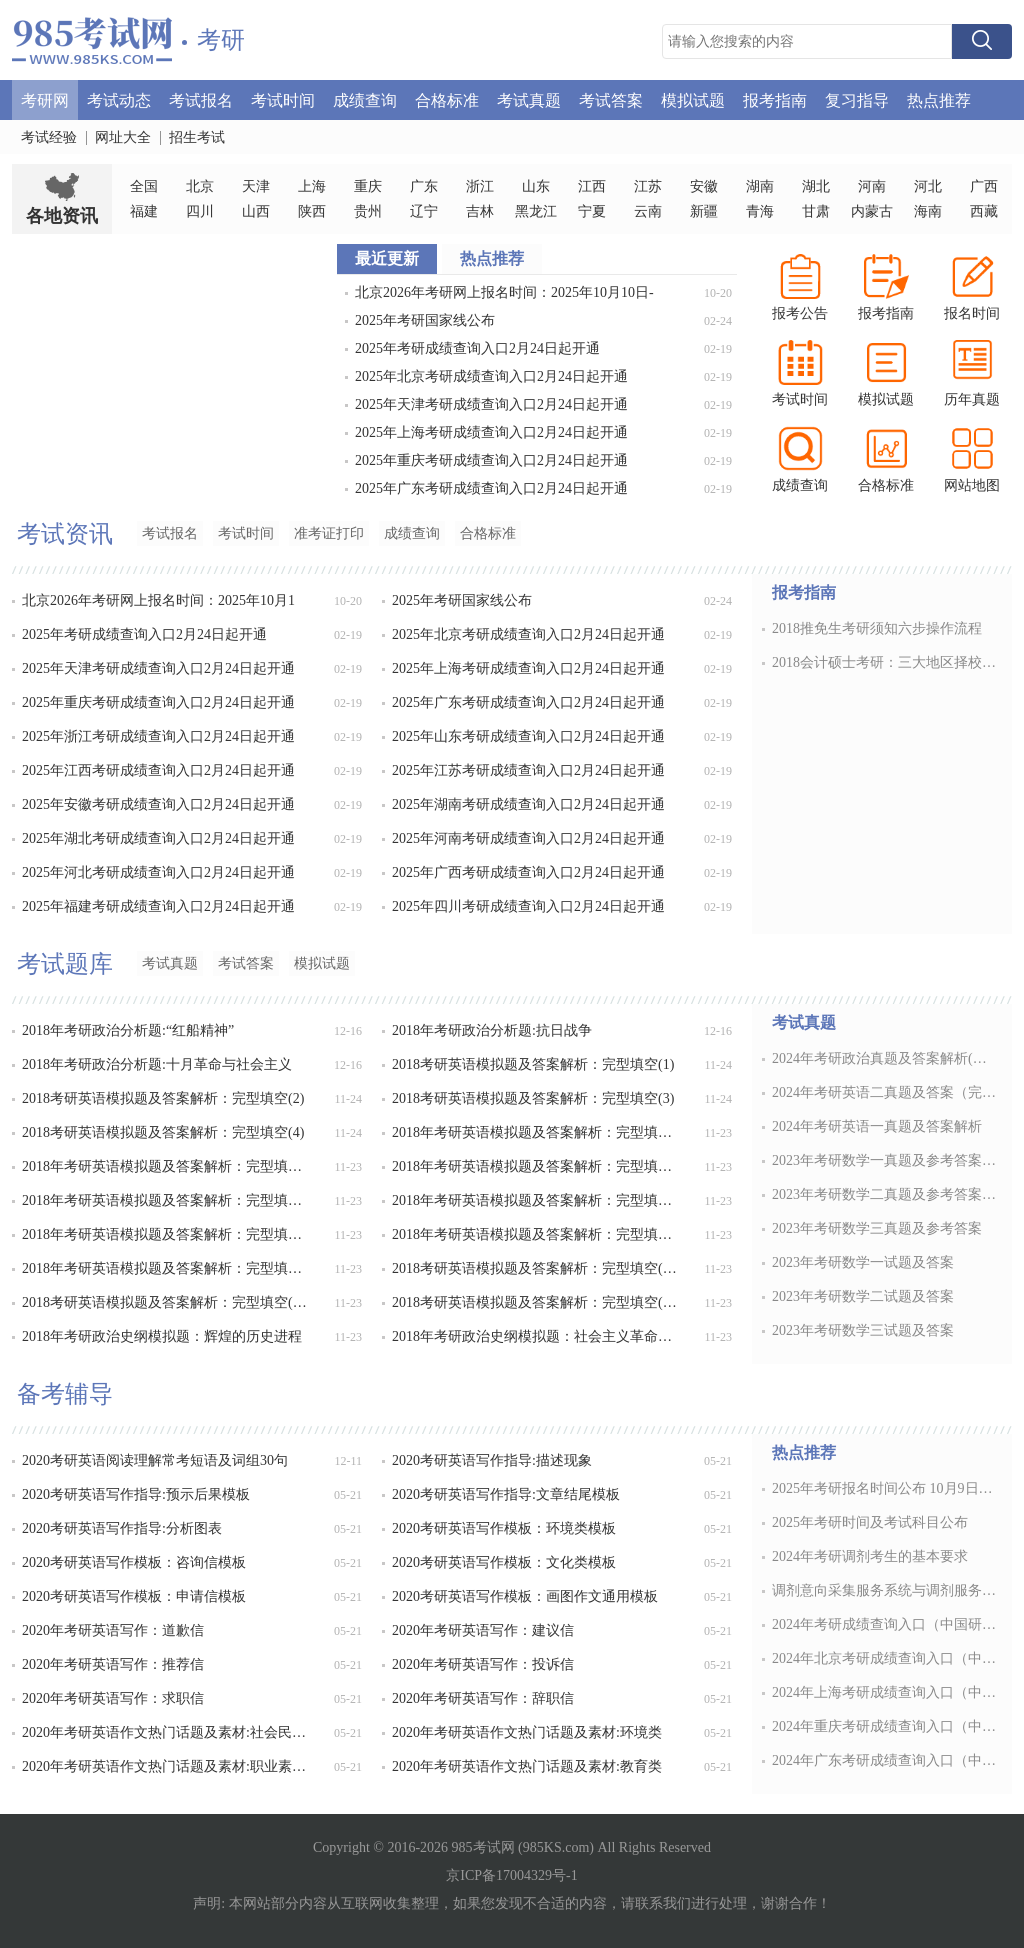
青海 (760, 211)
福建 (144, 211)
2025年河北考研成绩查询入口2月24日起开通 (158, 872)
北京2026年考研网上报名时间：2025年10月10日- (504, 292)
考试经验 (49, 137)
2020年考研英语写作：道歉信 (113, 1630)
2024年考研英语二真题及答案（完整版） (886, 1092)
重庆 (368, 186)
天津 (256, 186)
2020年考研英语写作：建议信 (483, 1630)
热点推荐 (939, 99)
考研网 (45, 99)
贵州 (368, 211)
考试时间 (283, 99)
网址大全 (123, 137)
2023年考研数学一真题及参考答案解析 (886, 1160)
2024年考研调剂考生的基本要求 (870, 1556)
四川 (200, 211)
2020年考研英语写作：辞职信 (483, 1698)
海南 (928, 211)
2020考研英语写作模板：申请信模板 (134, 1596)
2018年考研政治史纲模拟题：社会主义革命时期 (536, 1336)
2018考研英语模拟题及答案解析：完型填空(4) (163, 1132)
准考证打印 (329, 533)
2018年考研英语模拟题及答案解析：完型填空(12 (166, 1268)
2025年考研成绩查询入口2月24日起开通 (477, 348)
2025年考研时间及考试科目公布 (870, 1522)
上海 (312, 186)
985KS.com (556, 1847)
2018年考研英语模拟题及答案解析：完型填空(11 (536, 1234)
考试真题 (529, 99)
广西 (984, 186)
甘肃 (816, 211)
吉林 (480, 211)
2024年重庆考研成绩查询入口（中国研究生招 (886, 1726)
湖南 (760, 186)
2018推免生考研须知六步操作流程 (877, 628)
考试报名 (201, 99)
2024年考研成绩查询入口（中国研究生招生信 (886, 1624)
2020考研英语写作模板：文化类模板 (504, 1562)
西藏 (984, 211)
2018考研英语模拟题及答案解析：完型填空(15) (536, 1302)
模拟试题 (693, 99)
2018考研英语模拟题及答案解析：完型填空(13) (536, 1268)
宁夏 (592, 211)
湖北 (816, 186)
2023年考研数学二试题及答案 (863, 1296)
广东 (424, 186)
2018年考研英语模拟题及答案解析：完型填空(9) (536, 1200)
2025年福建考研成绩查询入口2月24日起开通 (158, 906)
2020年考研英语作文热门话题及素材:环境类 (527, 1732)
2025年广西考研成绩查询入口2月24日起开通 (528, 872)
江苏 (648, 186)
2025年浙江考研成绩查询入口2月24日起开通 (158, 736)
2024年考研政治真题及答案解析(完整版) (886, 1058)
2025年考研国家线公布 (425, 320)
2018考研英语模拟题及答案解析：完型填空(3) (533, 1098)
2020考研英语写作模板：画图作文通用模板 (525, 1596)
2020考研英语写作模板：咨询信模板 (134, 1562)
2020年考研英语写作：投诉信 (483, 1664)
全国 (144, 186)
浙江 (480, 186)
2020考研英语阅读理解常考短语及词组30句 (155, 1460)
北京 (200, 186)
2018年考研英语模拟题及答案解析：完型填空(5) (536, 1132)
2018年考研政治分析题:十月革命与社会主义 (157, 1064)
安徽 (704, 186)
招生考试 (197, 137)
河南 (872, 186)
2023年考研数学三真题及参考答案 (877, 1228)
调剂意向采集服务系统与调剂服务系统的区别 (886, 1590)
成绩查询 (365, 99)
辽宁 (424, 211)
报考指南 (775, 99)
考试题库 (65, 964)
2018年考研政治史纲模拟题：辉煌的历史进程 (162, 1336)
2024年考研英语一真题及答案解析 (877, 1126)
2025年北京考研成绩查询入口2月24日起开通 (491, 376)
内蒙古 (872, 211)
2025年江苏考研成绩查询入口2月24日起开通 (528, 770)
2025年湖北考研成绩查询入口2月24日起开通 (158, 838)
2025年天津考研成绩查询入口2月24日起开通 (491, 404)
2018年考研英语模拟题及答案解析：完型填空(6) (166, 1166)
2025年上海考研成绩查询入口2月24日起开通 (491, 432)
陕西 (312, 211)
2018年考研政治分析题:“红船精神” (128, 1030)
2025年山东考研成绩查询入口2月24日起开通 (528, 736)
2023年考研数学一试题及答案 (863, 1262)
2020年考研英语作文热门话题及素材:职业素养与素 (166, 1766)
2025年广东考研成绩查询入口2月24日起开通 (491, 488)
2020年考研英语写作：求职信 (113, 1698)
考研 (221, 40)
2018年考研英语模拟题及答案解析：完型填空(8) (166, 1200)
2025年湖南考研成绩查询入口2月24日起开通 (528, 804)
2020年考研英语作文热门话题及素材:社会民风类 (166, 1732)
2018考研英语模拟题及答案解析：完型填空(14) (166, 1302)
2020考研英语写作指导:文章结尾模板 (506, 1494)
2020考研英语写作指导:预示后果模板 (136, 1494)
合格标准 (447, 99)
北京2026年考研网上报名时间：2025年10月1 (158, 600)
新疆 (704, 211)
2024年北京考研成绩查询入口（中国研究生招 (886, 1658)
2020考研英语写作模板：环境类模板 (504, 1528)
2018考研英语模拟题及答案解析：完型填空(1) (533, 1064)
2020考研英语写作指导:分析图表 (122, 1528)
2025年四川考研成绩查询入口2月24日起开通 (528, 906)
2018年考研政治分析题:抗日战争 (492, 1030)
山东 (536, 186)
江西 (592, 186)
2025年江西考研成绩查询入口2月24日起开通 (158, 770)
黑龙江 (536, 211)
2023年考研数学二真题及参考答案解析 (886, 1194)
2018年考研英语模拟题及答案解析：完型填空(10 (166, 1234)
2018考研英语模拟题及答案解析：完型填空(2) (163, 1098)
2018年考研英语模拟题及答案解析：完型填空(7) (536, 1166)
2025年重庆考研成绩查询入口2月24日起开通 (491, 460)
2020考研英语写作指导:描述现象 (492, 1460)
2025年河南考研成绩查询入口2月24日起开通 (528, 838)
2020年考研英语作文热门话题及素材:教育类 (527, 1766)
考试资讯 (65, 534)
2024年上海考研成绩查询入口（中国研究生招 (886, 1692)
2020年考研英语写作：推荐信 (113, 1664)
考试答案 (611, 99)
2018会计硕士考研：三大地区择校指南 (886, 662)
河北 (928, 186)
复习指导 (857, 99)
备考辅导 (65, 1394)
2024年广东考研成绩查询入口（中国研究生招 (886, 1760)
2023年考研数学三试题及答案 (863, 1330)
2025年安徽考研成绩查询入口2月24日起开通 (158, 804)
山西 (256, 211)
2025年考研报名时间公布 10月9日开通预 (886, 1488)
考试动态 (119, 99)
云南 (648, 211)
